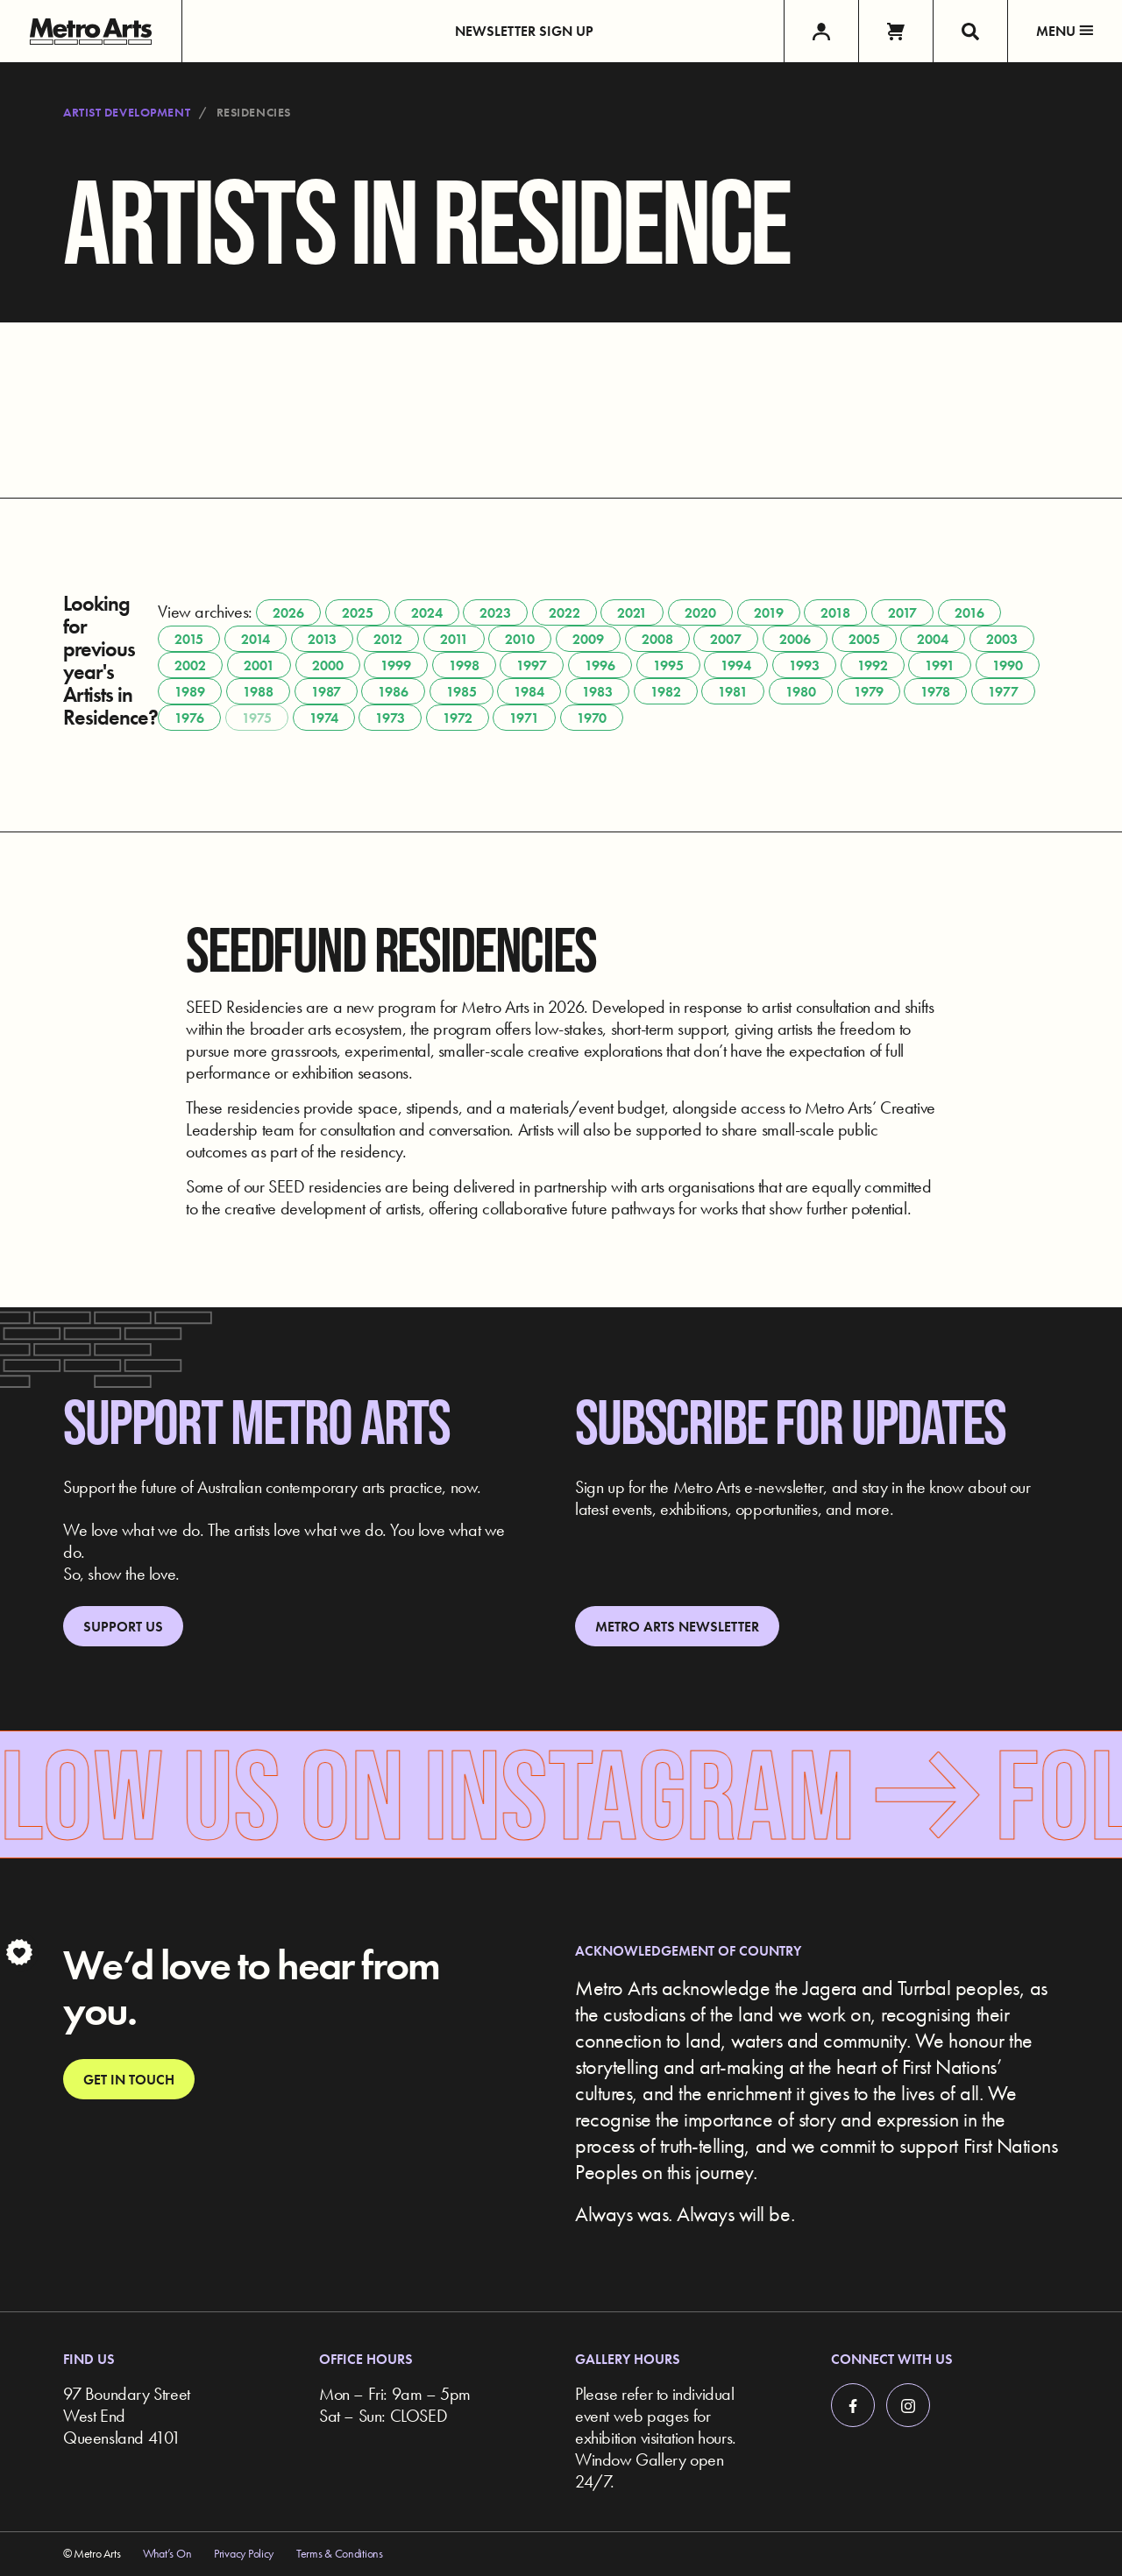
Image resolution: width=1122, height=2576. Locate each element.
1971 (524, 718)
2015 (188, 639)
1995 (668, 665)
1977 (1003, 692)
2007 (726, 639)
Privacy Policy (243, 2553)
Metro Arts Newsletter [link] (677, 1626)
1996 (600, 665)
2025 (357, 613)
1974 (323, 718)
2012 (387, 639)
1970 (592, 718)
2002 (190, 665)
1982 (665, 692)
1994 (736, 665)
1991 (940, 665)
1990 (1007, 665)
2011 (454, 639)
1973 (390, 718)
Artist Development (126, 112)
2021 (632, 613)
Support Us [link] (123, 1626)
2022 (564, 613)
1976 (189, 718)
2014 (255, 639)
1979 (869, 692)
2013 (322, 639)
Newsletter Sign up (524, 31)
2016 (969, 613)
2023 (495, 613)
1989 (189, 692)
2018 (835, 613)
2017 (902, 613)
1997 (531, 665)
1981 (733, 692)
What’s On (167, 2553)
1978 (935, 692)
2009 (588, 639)
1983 (597, 692)
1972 (457, 718)
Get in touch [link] (128, 2079)
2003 (1002, 639)
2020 (700, 613)
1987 (326, 692)
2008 (657, 639)
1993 (804, 665)
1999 (395, 665)
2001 (259, 665)
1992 (872, 665)
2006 (795, 639)
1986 (393, 692)
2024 (427, 613)
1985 (461, 692)
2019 (769, 613)
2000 (328, 665)
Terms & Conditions (339, 2553)
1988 (258, 692)
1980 (800, 692)
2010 (520, 639)
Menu (1065, 31)
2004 (932, 639)
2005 (864, 639)
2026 (288, 613)
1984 (529, 692)
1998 (464, 665)
